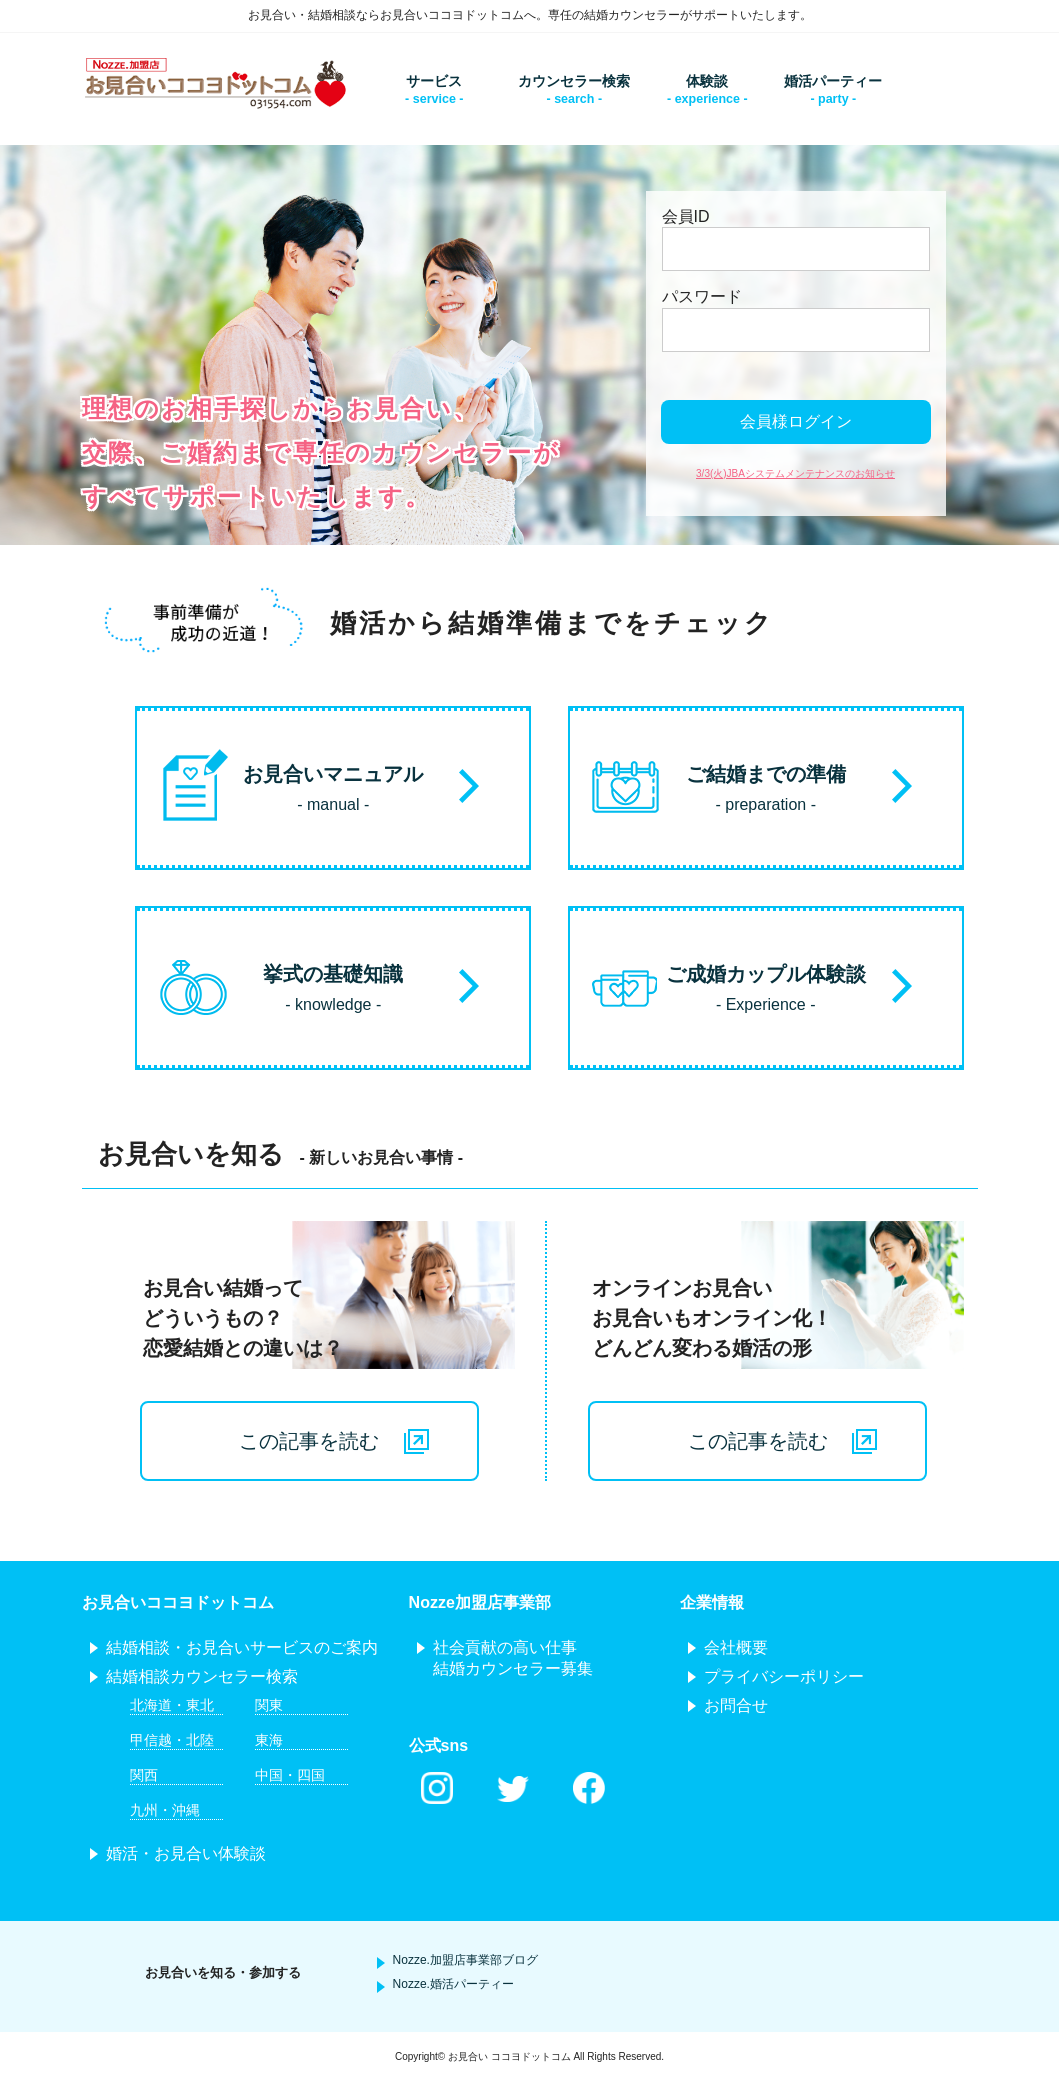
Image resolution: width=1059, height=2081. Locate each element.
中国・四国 (290, 1775)
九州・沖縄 (165, 1810)
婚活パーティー (833, 81)
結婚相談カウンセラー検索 (202, 1676)
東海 (269, 1740)
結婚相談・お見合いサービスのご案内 (242, 1647)
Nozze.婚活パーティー (453, 1984)
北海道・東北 (172, 1705)
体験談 (707, 81)
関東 (269, 1705)
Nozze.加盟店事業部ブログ (465, 1960)
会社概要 (736, 1647)
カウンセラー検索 (574, 81)
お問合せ (736, 1705)
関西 (144, 1775)
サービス (434, 81)
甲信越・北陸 (172, 1740)
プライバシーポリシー (784, 1676)
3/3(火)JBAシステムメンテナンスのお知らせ (795, 473)
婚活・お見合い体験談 (186, 1853)
